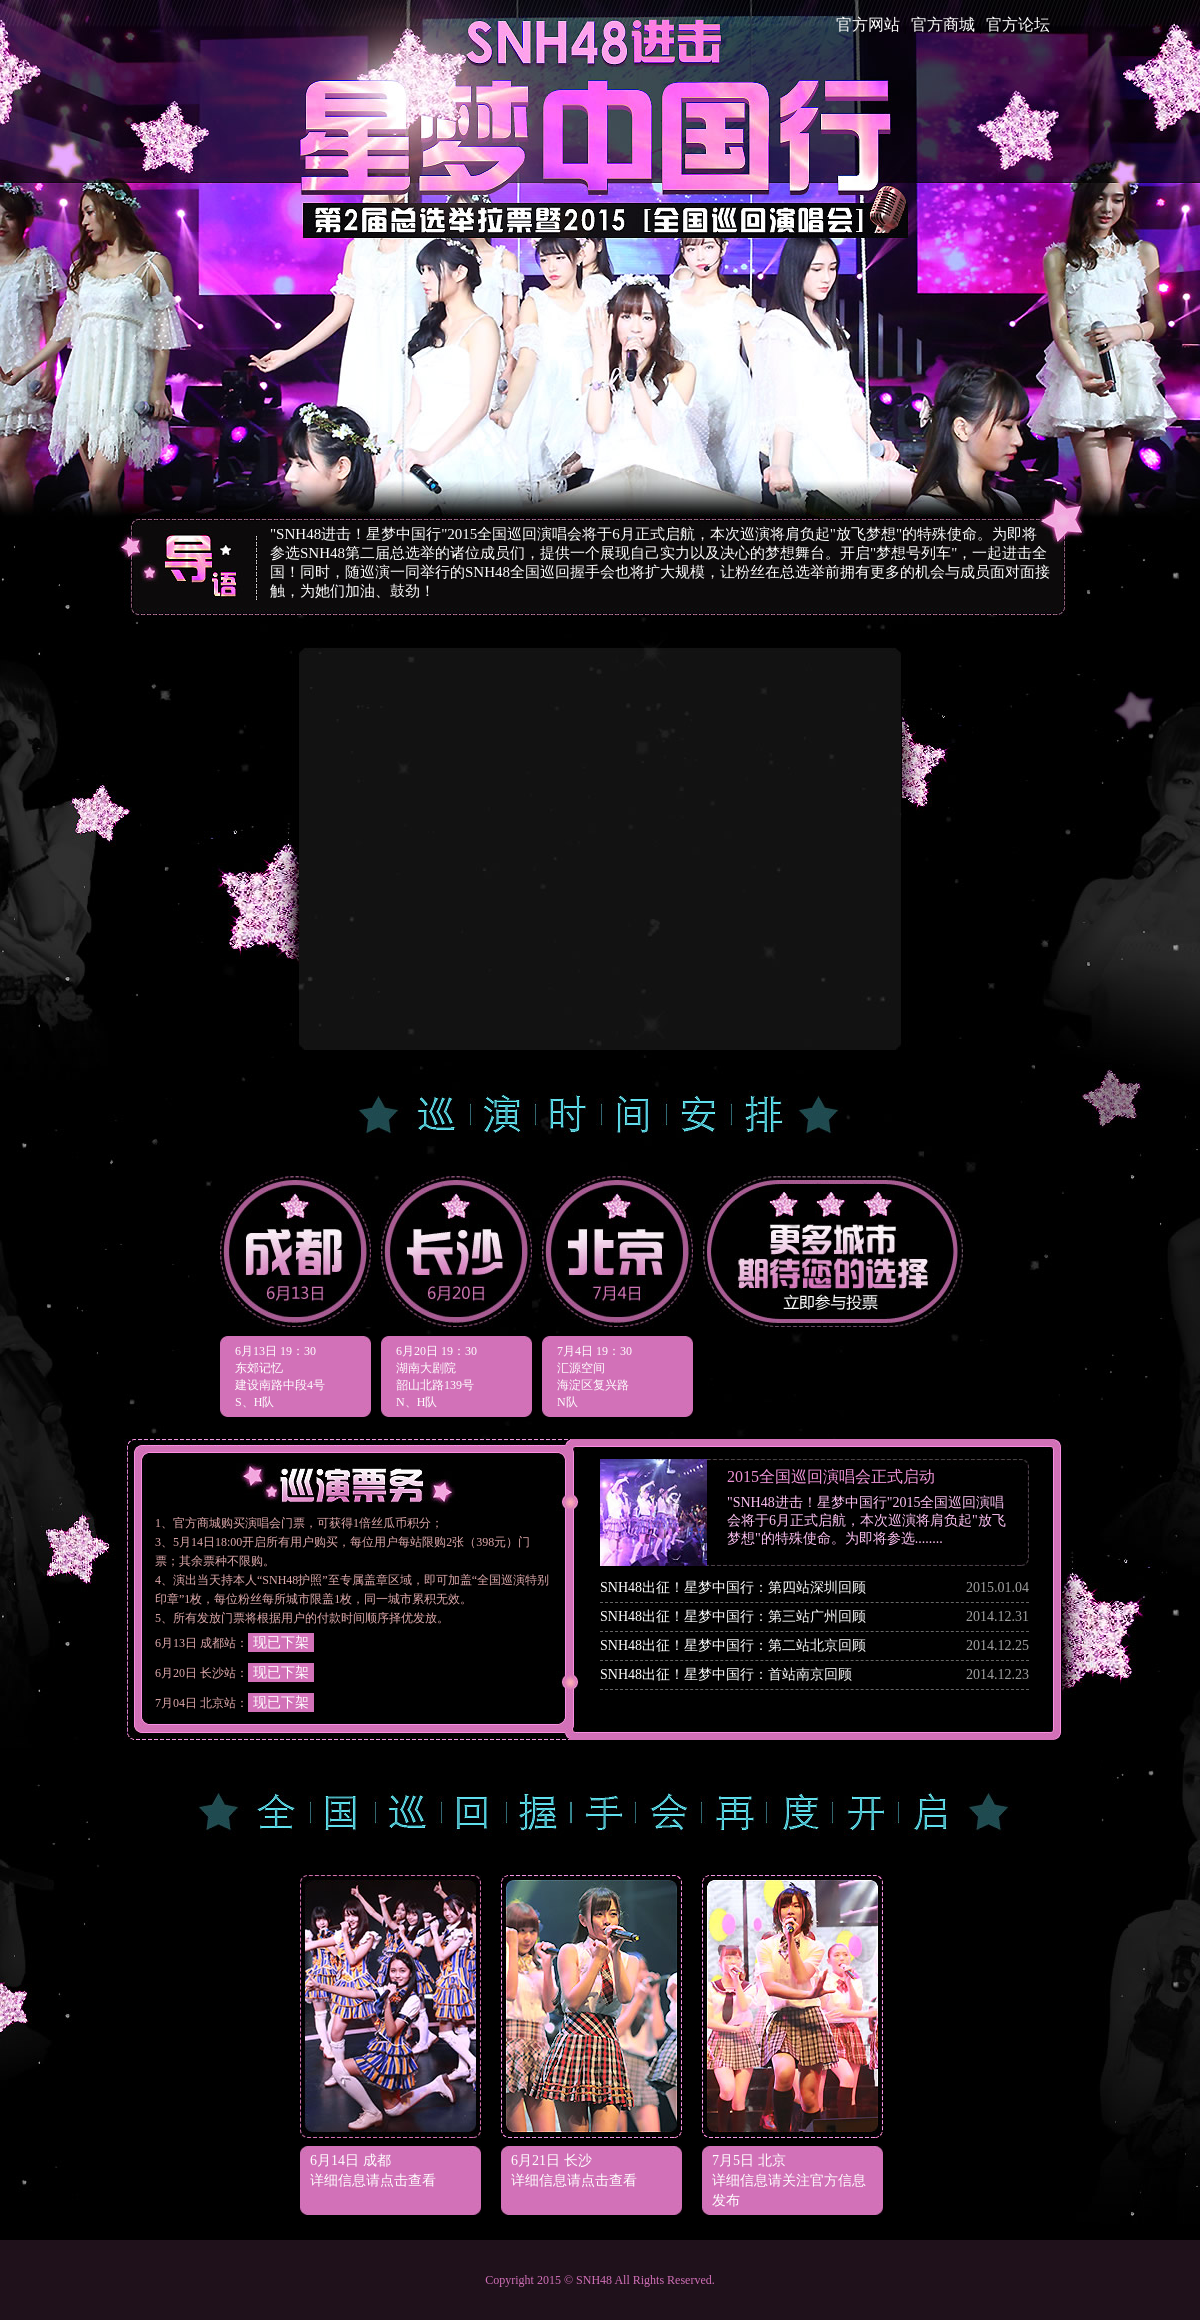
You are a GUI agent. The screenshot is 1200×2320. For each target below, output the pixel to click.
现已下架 (281, 1642)
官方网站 (868, 24)
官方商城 (943, 24)
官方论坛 (1018, 24)
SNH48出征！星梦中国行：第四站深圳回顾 (733, 1587)
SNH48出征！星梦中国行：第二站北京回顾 (733, 1645)
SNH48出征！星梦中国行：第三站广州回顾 (733, 1616)
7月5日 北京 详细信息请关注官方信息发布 (789, 2180)
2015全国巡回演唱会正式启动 (831, 1476)
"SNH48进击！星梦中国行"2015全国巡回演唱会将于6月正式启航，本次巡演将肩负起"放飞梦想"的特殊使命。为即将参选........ (866, 1520)
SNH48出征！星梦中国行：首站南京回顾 (726, 1674)
